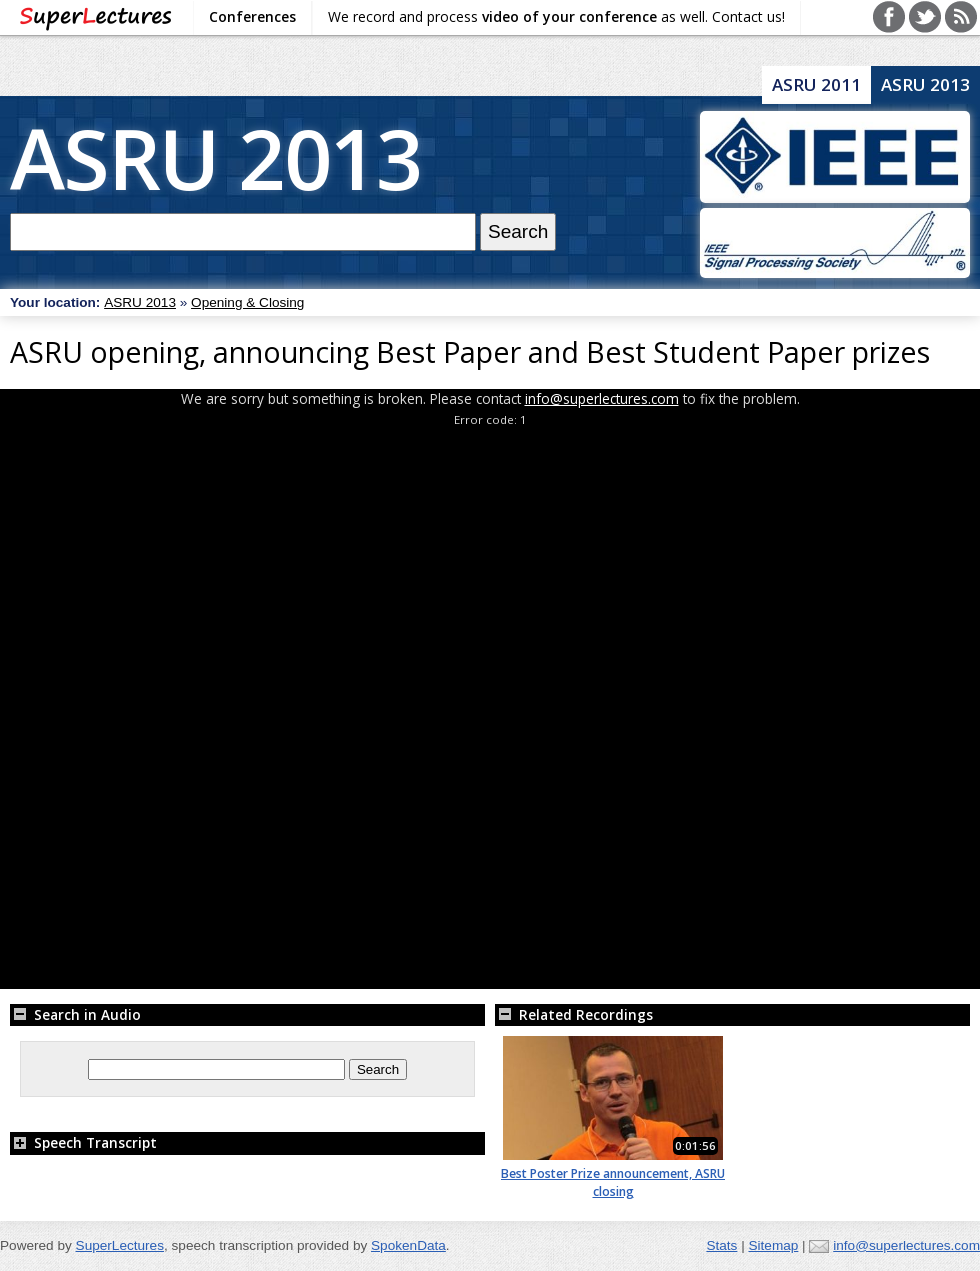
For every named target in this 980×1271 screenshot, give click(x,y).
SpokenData (408, 1245)
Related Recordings (574, 1014)
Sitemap (773, 1245)
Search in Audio (75, 1014)
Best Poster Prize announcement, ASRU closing (613, 1182)
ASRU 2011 (816, 84)
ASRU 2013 (216, 157)
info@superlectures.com (602, 398)
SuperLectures (120, 1245)
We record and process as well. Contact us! (556, 16)
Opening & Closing (247, 302)
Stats (721, 1245)
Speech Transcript (83, 1142)
